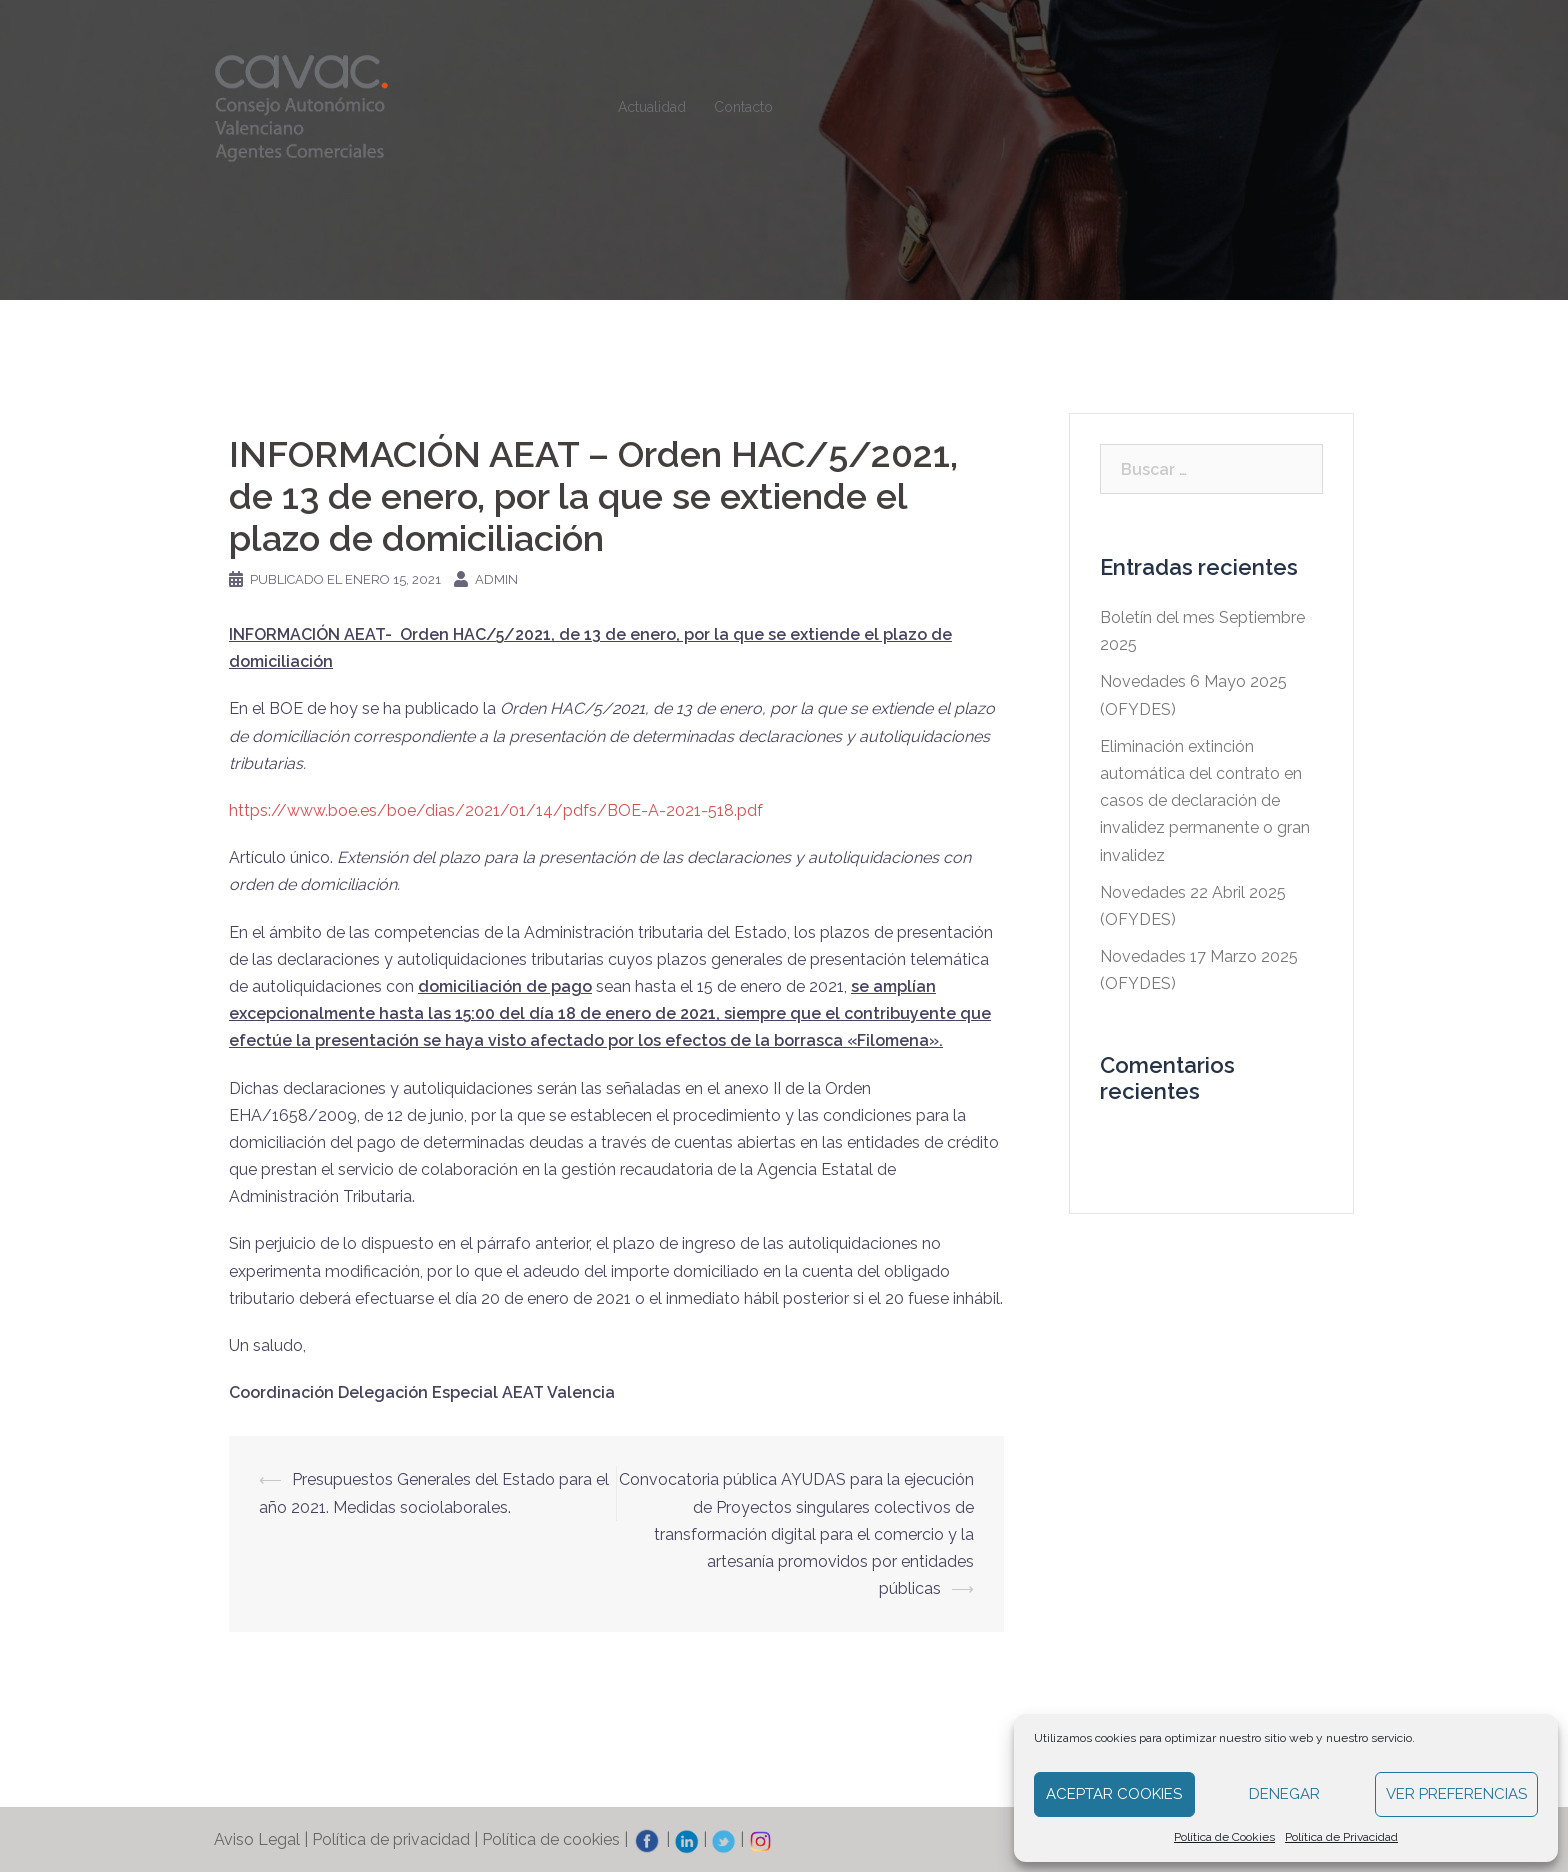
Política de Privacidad (1341, 1837)
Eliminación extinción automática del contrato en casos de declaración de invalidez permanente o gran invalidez (1205, 801)
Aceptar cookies (1114, 1794)
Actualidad (652, 107)
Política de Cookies (1224, 1837)
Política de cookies (551, 1839)
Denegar (1284, 1794)
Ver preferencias (1456, 1794)
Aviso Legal (257, 1839)
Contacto (743, 107)
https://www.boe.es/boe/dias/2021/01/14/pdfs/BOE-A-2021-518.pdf (496, 810)
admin (496, 579)
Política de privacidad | (397, 1839)
